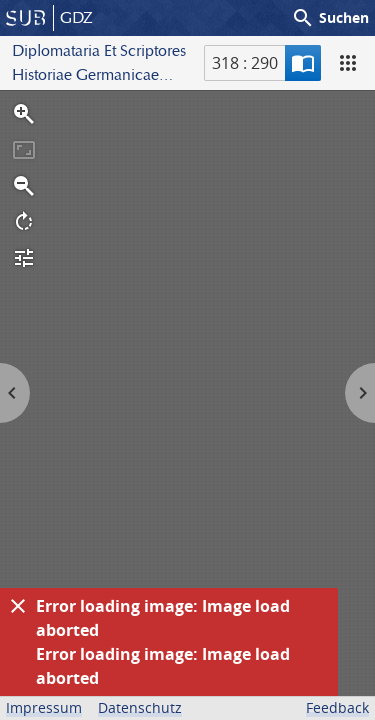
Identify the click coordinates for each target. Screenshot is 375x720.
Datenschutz (140, 707)
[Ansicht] (348, 63)
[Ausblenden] (18, 606)
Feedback (337, 707)
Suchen (330, 18)
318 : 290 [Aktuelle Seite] (245, 63)
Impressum (44, 707)
